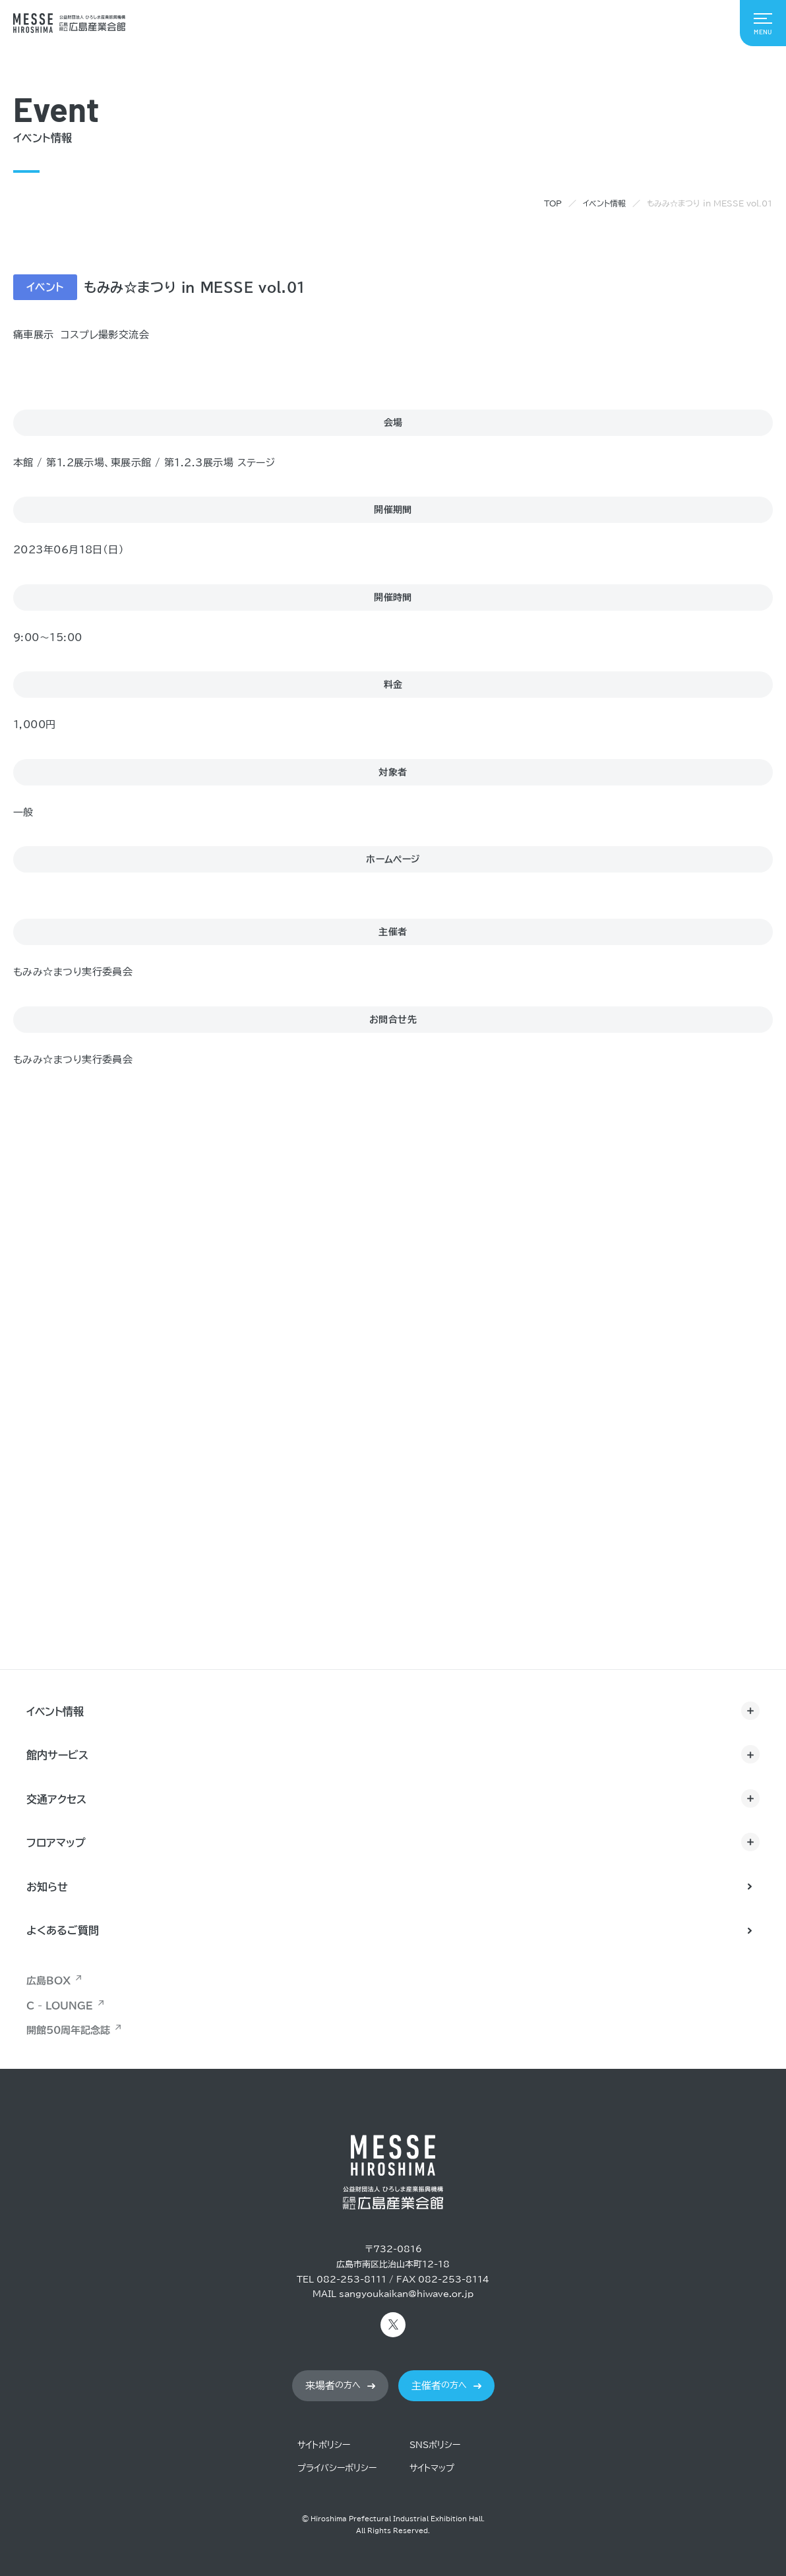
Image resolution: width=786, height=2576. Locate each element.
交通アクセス (56, 1799)
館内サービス (57, 1755)
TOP (553, 203)
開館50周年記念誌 (68, 2030)
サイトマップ (431, 2468)
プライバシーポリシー (337, 2468)
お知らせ (47, 1887)
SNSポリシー (434, 2445)
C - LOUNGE (59, 2006)
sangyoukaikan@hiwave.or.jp (406, 2294)
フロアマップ (56, 1842)
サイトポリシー (323, 2445)
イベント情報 (604, 203)
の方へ (333, 2385)
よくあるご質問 (62, 1930)
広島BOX (48, 1981)
